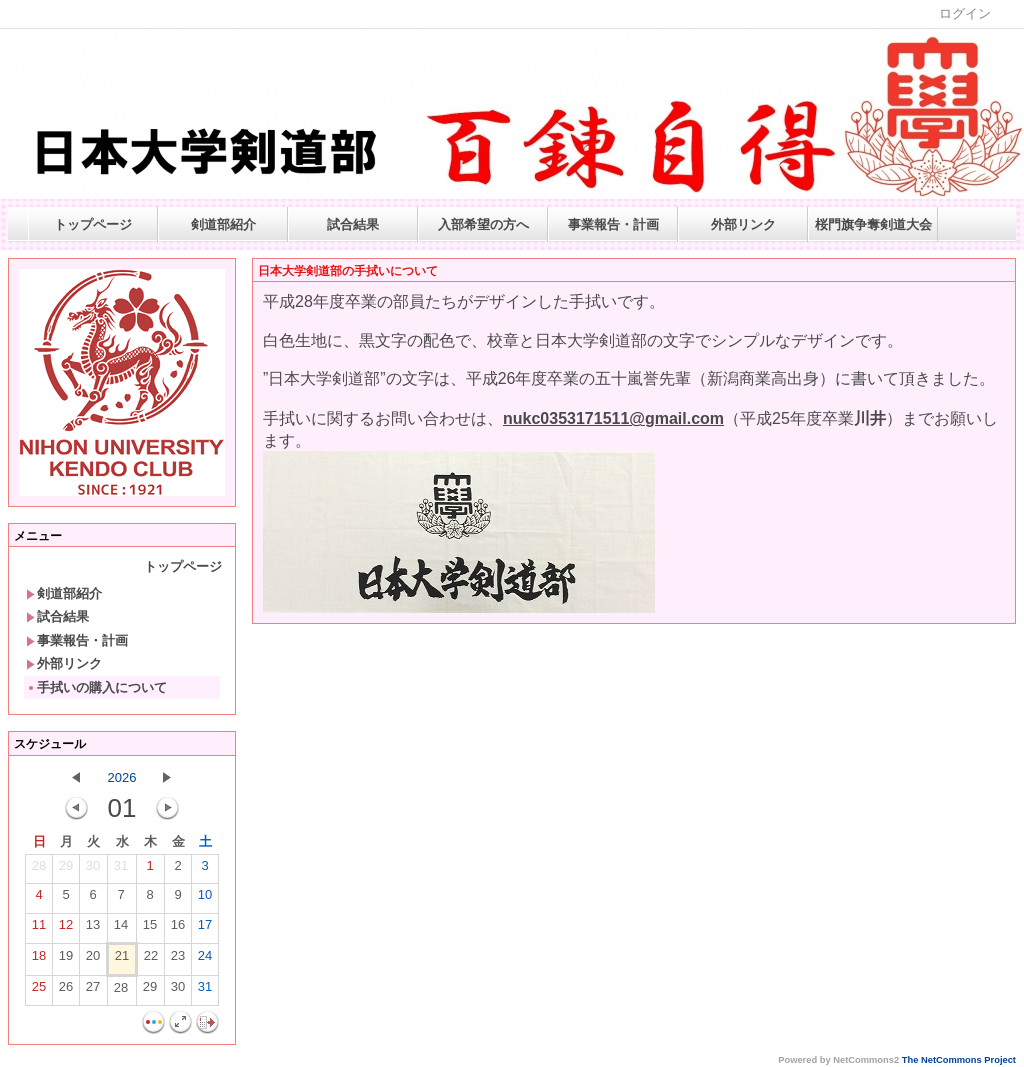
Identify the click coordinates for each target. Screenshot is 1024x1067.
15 (150, 929)
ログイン (965, 13)
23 (178, 960)
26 (66, 991)
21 (122, 960)
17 (205, 929)
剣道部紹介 (223, 224)
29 (66, 870)
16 (178, 929)
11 (39, 929)
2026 (122, 777)
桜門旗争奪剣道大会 (873, 224)
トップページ (93, 224)
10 (205, 899)
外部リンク (743, 224)
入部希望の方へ (483, 224)
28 (39, 870)
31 (121, 870)
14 (121, 929)
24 (205, 960)
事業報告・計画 (613, 224)
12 (66, 929)
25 (39, 991)
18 (39, 960)
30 (93, 870)
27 (93, 991)
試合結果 (353, 224)
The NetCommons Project (959, 1060)
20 (93, 960)
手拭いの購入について (96, 687)
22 (151, 960)
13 (93, 929)
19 (66, 960)
